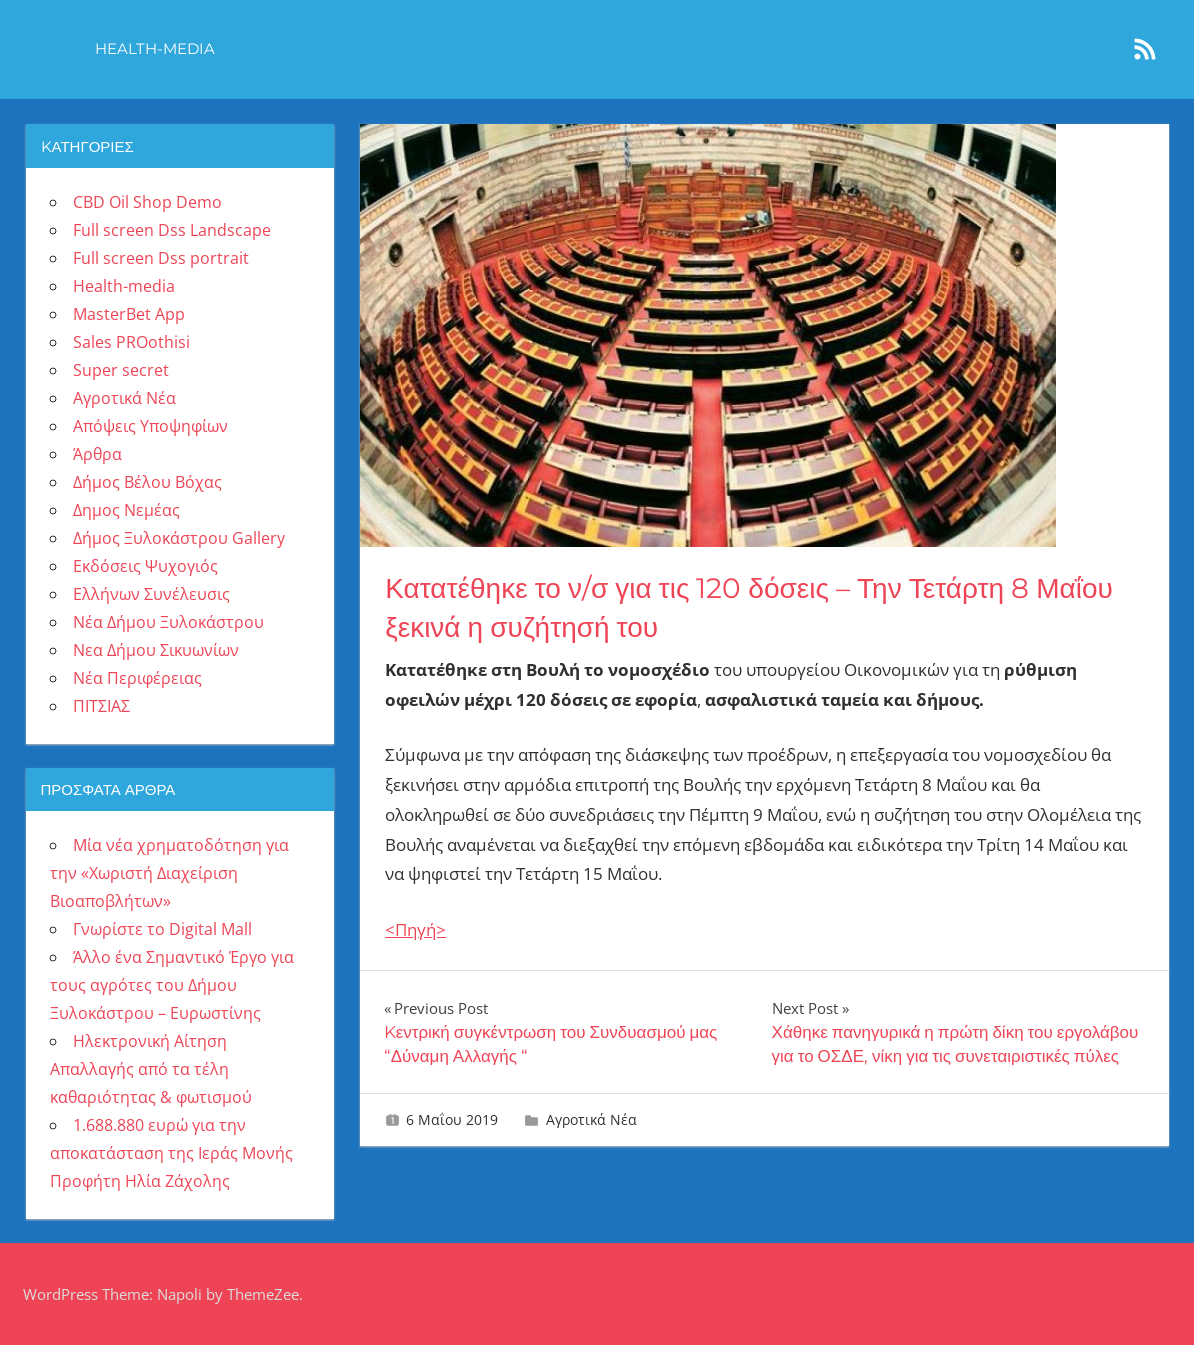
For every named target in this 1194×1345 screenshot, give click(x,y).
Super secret (121, 370)
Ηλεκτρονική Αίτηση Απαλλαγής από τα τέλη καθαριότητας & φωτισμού (151, 1069)
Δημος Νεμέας (126, 510)
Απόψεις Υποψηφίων (150, 426)
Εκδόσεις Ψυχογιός (145, 566)
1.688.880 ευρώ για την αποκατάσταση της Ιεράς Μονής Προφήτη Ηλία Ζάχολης (171, 1153)
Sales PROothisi (131, 342)
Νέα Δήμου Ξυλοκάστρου (168, 622)
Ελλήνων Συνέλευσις (151, 594)
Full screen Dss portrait (161, 258)
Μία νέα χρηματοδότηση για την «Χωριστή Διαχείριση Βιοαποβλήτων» (169, 873)
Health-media (155, 48)
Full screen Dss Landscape (172, 230)
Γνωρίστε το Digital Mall (162, 929)
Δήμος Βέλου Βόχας (147, 482)
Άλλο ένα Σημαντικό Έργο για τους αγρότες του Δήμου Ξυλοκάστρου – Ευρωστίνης (172, 985)
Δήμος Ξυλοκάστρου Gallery (179, 538)
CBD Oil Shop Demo (147, 202)
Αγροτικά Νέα (591, 1119)
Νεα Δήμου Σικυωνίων (156, 650)
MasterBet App (129, 314)
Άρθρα (97, 454)
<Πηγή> (415, 929)
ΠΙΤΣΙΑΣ (101, 706)
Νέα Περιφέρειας (137, 678)
